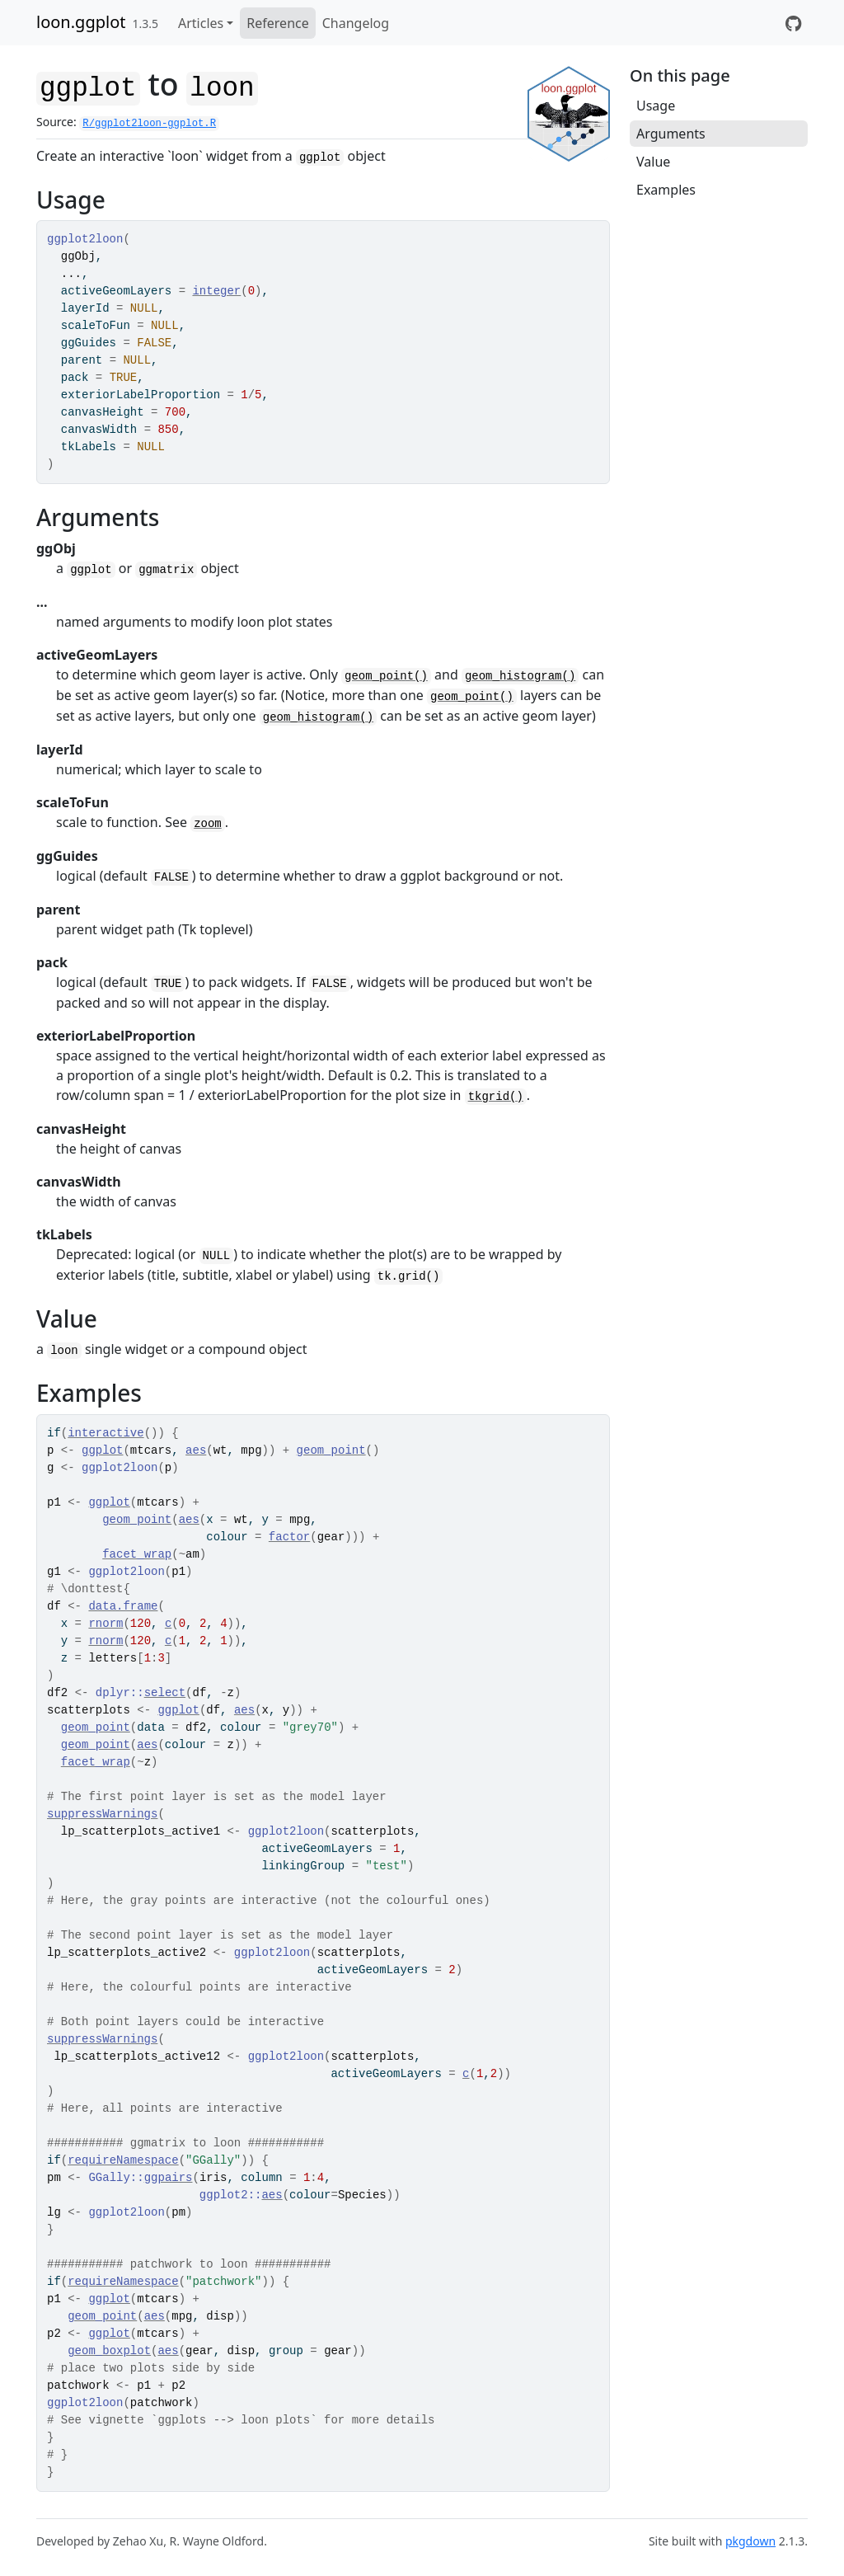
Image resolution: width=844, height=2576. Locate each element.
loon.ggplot (80, 22)
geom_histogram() (520, 676)
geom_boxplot (109, 2350)
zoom (208, 823)
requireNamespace (123, 2160)
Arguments (671, 134)
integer (216, 291)
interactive (105, 1433)
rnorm (105, 1623)
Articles (200, 23)
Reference (277, 23)
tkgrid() (495, 1096)
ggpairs (168, 2177)
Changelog (355, 23)
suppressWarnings (102, 1814)
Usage (655, 105)
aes (195, 1450)
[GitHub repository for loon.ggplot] (793, 23)
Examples (666, 190)
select (164, 1692)
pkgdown (750, 2541)
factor (289, 1537)
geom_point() (386, 676)
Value (653, 162)
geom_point (331, 1450)
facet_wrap (136, 1554)
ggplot (102, 1450)
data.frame (122, 1606)
